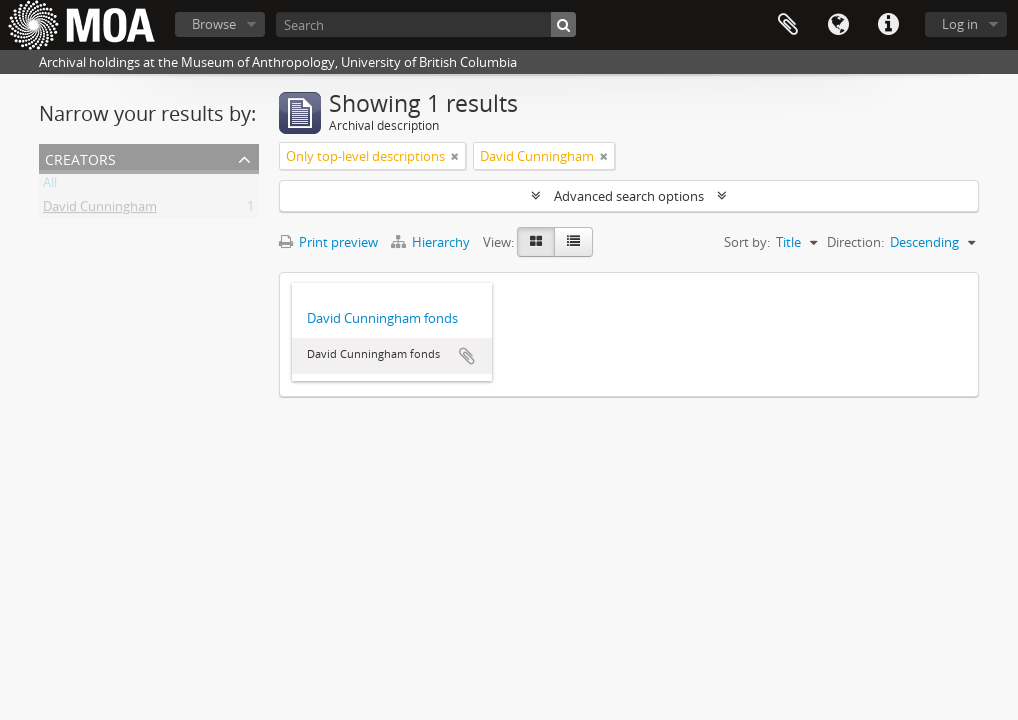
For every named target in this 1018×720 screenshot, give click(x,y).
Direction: (855, 242)
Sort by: (747, 242)
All (50, 186)
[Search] (426, 24)
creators (80, 157)
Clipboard (788, 25)
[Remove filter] (455, 156)
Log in (960, 24)
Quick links (888, 25)
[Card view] (536, 242)
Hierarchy (432, 242)
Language (838, 25)
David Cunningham (100, 210)
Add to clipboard (467, 356)
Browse (214, 24)
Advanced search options (629, 196)
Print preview (328, 242)
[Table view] (573, 242)
